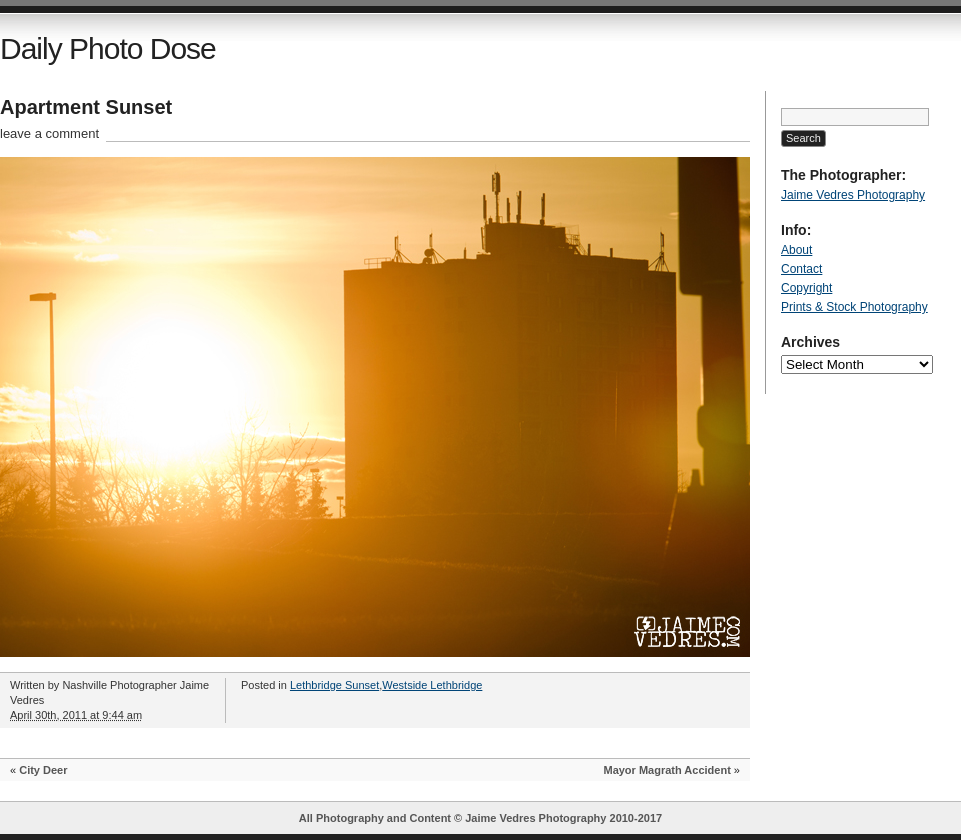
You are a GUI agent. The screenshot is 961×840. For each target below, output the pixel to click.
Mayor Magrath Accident (666, 770)
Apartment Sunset (86, 107)
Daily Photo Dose (108, 48)
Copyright (806, 288)
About (796, 250)
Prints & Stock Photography (854, 307)
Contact (801, 269)
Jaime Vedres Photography (853, 195)
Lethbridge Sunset (334, 685)
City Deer (43, 770)
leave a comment (49, 133)
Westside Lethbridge (432, 685)
